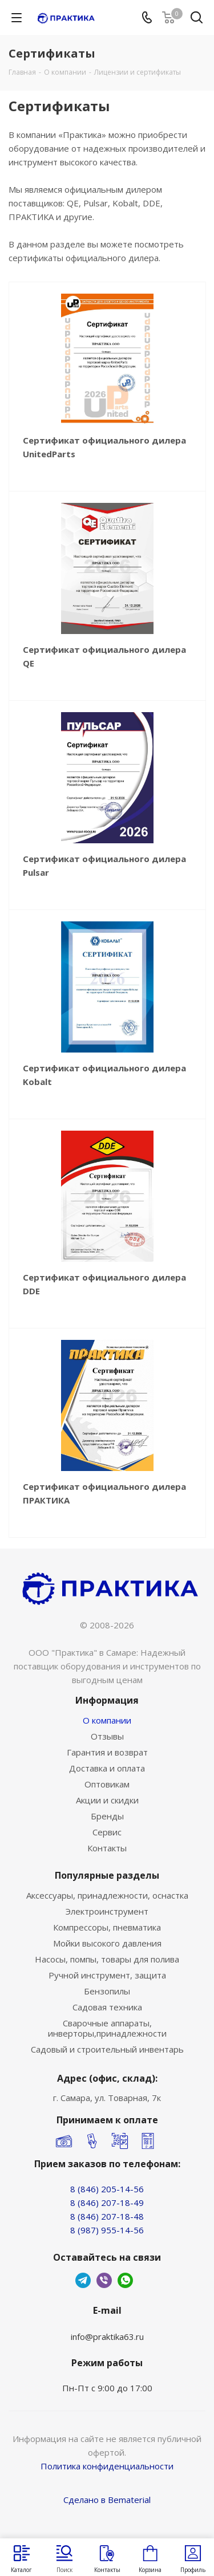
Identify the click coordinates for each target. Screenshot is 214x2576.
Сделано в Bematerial (107, 2499)
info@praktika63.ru (107, 2336)
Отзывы (107, 1736)
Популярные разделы (107, 1875)
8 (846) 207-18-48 (107, 2216)
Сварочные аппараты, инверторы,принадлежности (107, 2028)
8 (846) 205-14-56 (107, 2189)
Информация (107, 1700)
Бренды (107, 1816)
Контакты (107, 1848)
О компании (107, 1720)
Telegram (83, 2280)
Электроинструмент (107, 1911)
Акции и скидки (107, 1800)
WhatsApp (125, 2280)
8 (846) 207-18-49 (107, 2202)
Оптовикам (107, 1784)
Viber (104, 2280)
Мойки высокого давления (107, 1943)
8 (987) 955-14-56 (107, 2230)
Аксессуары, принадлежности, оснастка (107, 1895)
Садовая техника (107, 2007)
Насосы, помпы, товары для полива (107, 1959)
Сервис (107, 1832)
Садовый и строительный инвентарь (107, 2049)
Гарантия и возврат (107, 1752)
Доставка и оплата (107, 1768)
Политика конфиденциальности (107, 2466)
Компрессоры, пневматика (107, 1927)
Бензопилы (107, 1991)
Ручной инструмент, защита (107, 1975)
